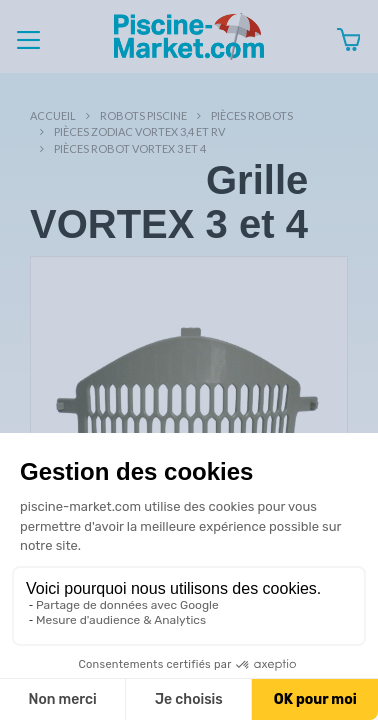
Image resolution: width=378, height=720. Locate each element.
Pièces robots (252, 115)
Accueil (53, 115)
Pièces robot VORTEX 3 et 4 (130, 148)
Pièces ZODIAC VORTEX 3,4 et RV (139, 131)
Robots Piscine (143, 115)
